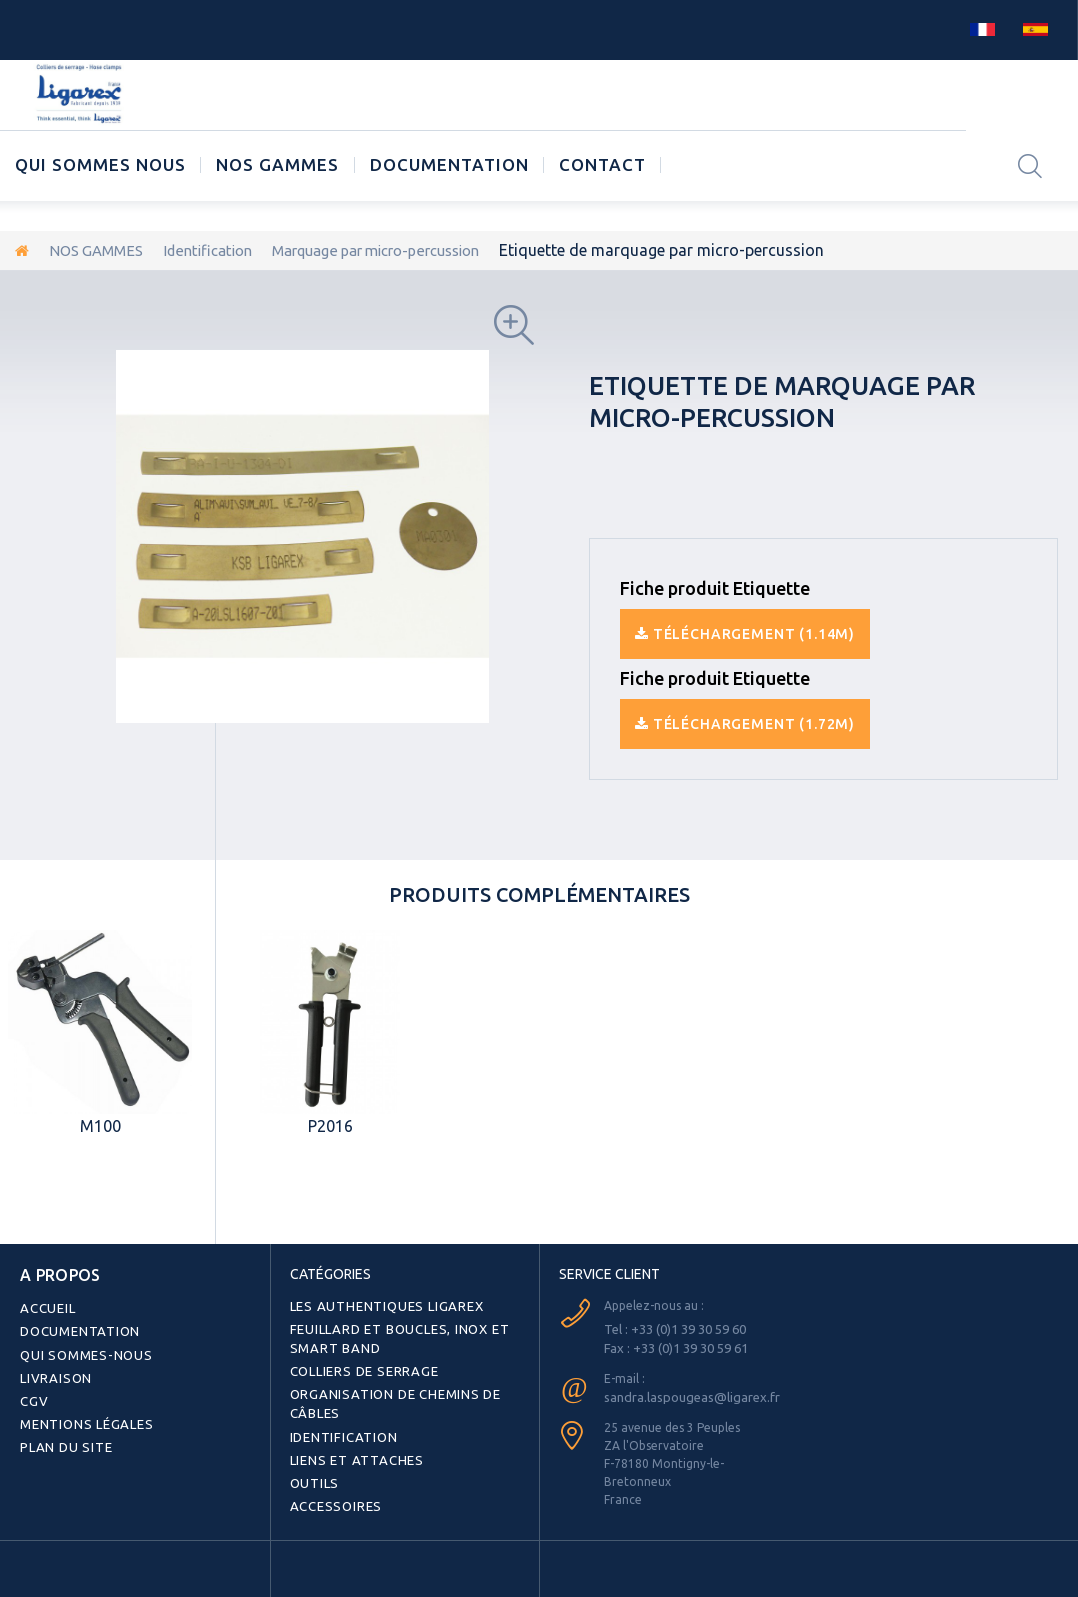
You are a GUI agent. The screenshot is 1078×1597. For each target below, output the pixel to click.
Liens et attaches (351, 1450)
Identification (222, 250)
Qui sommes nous (100, 164)
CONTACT (602, 164)
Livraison (53, 1370)
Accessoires (331, 1494)
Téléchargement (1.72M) (745, 723)
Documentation (449, 164)
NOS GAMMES (277, 164)
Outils (312, 1472)
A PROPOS (53, 1273)
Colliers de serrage (360, 1366)
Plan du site (63, 1436)
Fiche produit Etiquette (715, 587)
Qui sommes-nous (81, 1348)
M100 (100, 1125)
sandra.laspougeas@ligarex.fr (687, 1393)
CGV (32, 1392)
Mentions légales (83, 1414)
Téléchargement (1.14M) (745, 633)
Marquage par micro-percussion (407, 250)
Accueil (45, 1304)
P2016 (330, 1125)
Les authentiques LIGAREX (380, 1304)
